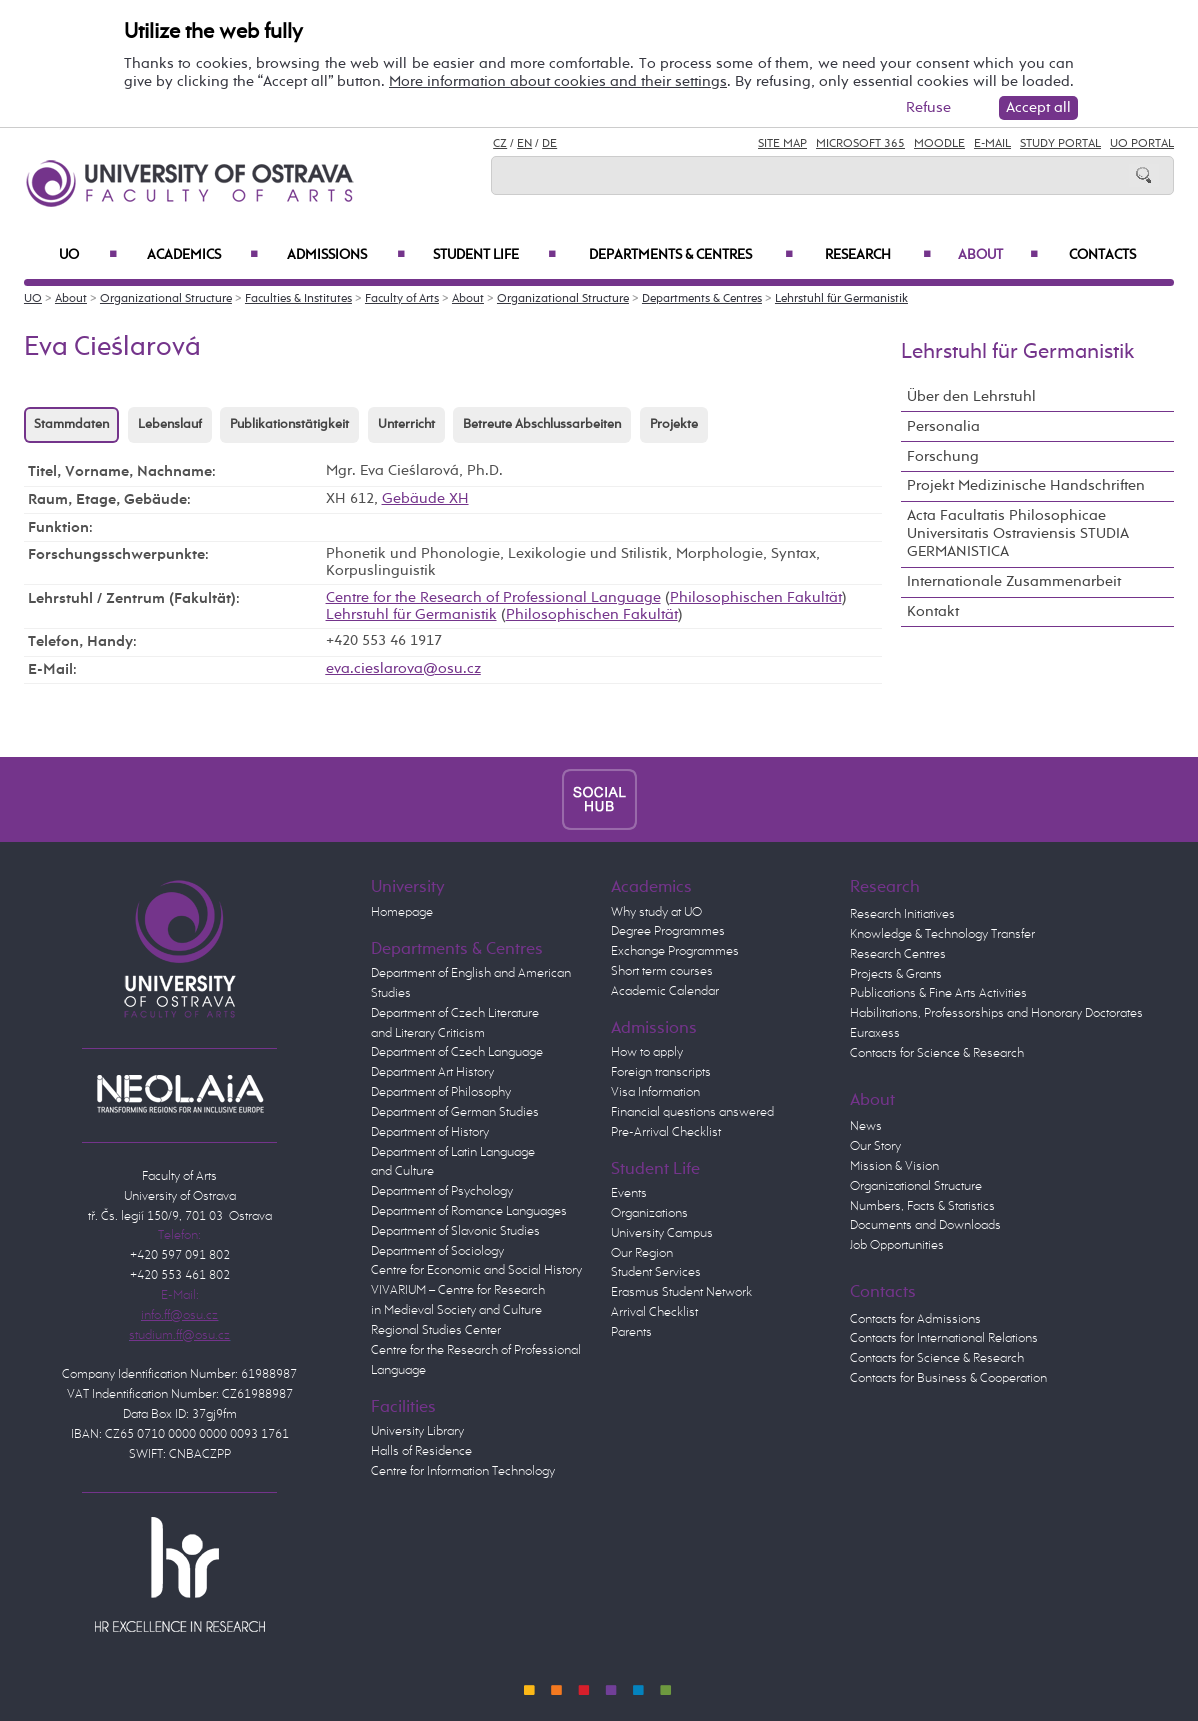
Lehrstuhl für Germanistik (841, 299)
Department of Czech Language (457, 1052)
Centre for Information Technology (463, 1471)
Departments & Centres (691, 255)
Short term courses (662, 971)
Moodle (939, 144)
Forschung (943, 456)
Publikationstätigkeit (289, 424)
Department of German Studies (455, 1112)
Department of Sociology (437, 1251)
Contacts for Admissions (915, 1319)
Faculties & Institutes (298, 299)
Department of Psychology (442, 1191)
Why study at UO (656, 912)
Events (629, 1193)
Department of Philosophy (441, 1092)
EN (524, 144)
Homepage (402, 912)
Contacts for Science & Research (937, 1053)
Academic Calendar (665, 991)
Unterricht (406, 424)
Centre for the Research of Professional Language (493, 598)
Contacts (1102, 255)
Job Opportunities (897, 1245)
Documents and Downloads (925, 1225)
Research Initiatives (902, 914)
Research (878, 255)
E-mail (992, 144)
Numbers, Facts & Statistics (922, 1206)
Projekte (674, 424)
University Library (417, 1431)
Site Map (782, 144)
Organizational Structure (166, 299)
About (998, 255)
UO (88, 255)
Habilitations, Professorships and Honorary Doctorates (996, 1013)
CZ (500, 144)
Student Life (494, 255)
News (866, 1126)
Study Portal (1060, 144)
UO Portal (1142, 144)
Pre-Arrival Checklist (666, 1132)
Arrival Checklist (654, 1312)
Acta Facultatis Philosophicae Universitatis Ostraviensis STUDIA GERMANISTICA (1018, 533)
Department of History (430, 1132)
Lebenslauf (170, 424)
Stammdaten (71, 424)
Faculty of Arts (402, 299)
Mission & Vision (894, 1166)
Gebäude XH (425, 499)
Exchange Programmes (675, 951)
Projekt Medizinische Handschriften (1026, 485)
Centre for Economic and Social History (476, 1270)
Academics (202, 255)
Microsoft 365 (860, 144)
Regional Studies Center (436, 1330)
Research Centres (898, 954)
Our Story (875, 1146)
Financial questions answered (692, 1112)
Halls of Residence (421, 1451)
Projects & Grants (896, 974)
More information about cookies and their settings (558, 81)
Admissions (345, 255)
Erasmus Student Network (681, 1292)
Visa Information (655, 1092)
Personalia (943, 426)
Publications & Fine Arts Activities (938, 993)
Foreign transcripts (661, 1072)
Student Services (656, 1272)
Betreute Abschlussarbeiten (542, 424)
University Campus (662, 1233)
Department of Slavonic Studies (455, 1231)
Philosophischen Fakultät (756, 598)
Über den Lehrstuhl (971, 396)
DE (549, 144)
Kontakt (933, 611)
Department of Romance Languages (469, 1211)
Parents (631, 1332)
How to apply (647, 1052)
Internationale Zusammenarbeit (1014, 581)
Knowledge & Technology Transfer (942, 934)
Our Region (642, 1253)
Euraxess (875, 1033)
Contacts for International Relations (944, 1338)
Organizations (649, 1213)
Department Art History (432, 1072)
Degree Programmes (668, 931)
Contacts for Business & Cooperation (948, 1378)
